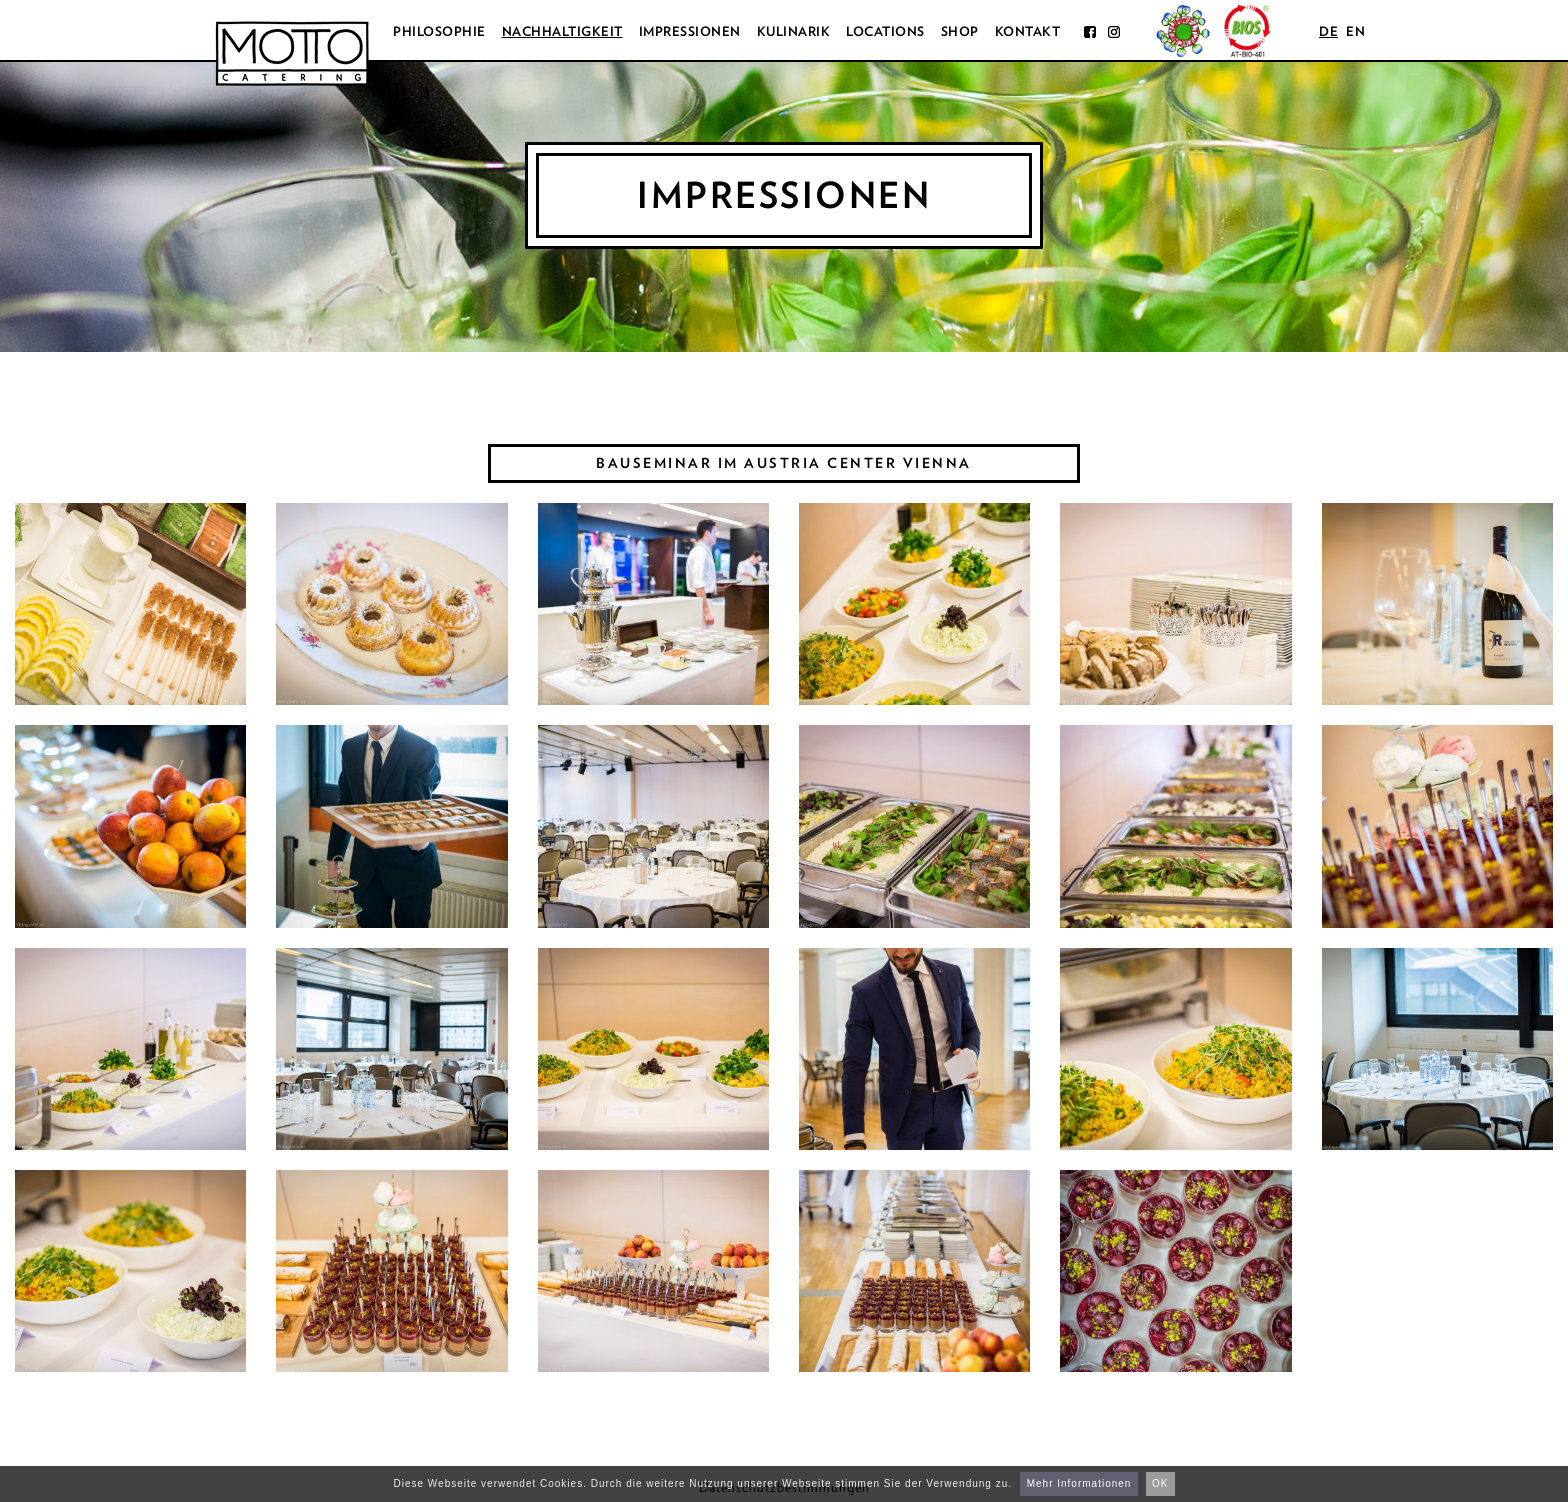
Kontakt (1028, 31)
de (1328, 31)
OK (1160, 1483)
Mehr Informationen (1079, 1483)
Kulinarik (794, 31)
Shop (960, 31)
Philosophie (439, 31)
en (1355, 31)
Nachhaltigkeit (562, 31)
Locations (885, 31)
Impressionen (690, 31)
